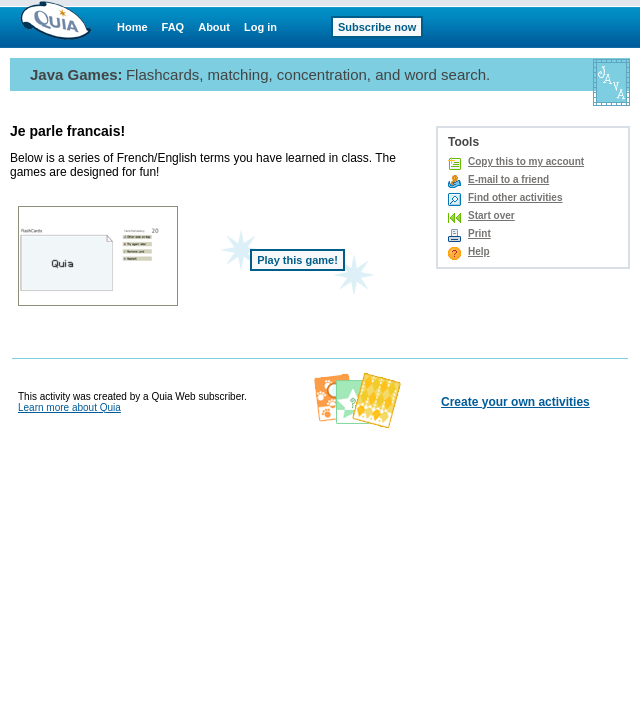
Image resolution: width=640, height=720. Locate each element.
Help (479, 251)
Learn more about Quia (69, 407)
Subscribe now (377, 27)
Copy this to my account (526, 161)
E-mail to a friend (508, 179)
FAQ (173, 27)
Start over (491, 215)
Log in (260, 27)
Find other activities (515, 197)
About (214, 27)
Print (479, 233)
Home (132, 27)
